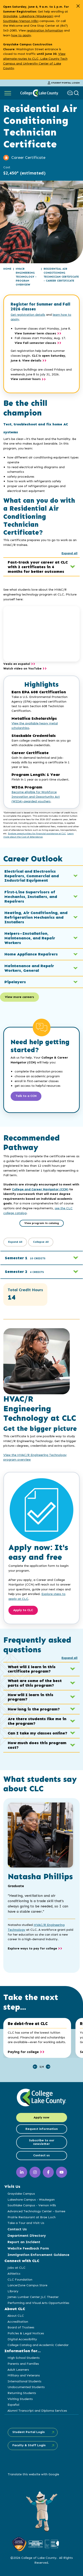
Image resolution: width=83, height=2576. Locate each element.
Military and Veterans (24, 2375)
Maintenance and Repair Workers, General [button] (41, 968)
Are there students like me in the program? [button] (41, 1721)
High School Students (24, 2358)
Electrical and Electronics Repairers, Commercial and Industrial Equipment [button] (41, 876)
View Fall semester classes (35, 343)
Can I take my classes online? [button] (41, 1733)
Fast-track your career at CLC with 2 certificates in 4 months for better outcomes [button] (41, 567)
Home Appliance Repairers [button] (41, 954)
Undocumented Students (26, 2387)
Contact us (41, 2155)
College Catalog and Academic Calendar (38, 2345)
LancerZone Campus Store (27, 2285)
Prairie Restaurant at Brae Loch (32, 2217)
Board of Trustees (21, 2327)
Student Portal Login (64, 82)
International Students (24, 2381)
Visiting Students (20, 2399)
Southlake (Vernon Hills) (21, 21)
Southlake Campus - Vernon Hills (32, 2205)
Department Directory (27, 2235)
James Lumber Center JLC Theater (33, 2297)
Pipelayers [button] (41, 981)
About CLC (16, 2316)
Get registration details (28, 315)
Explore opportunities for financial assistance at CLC (37, 833)
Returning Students (22, 2393)
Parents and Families (23, 2364)
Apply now (41, 2117)
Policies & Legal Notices (26, 2333)
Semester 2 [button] (24, 1271)
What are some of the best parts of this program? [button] (41, 1683)
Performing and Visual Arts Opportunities (38, 2303)
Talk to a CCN (26, 1096)
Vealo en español (16, 664)
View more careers (19, 997)
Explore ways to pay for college (32, 1948)
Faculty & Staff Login (29, 2445)
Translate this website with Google (33, 2474)
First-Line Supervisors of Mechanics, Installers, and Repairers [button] (41, 896)
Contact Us (17, 2229)
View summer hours (26, 379)
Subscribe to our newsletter (41, 2142)
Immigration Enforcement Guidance (38, 2255)
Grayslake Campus (21, 2194)
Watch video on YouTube (22, 668)
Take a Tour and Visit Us (26, 2223)
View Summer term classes (35, 333)
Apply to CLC (23, 1610)
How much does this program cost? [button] (41, 1745)
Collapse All (40, 1241)
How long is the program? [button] (41, 1709)
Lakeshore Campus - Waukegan (31, 2199)
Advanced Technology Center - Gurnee (36, 2211)
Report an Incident (24, 2242)
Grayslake (10, 16)
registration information (45, 30)
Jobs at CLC (16, 2268)
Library (13, 2291)
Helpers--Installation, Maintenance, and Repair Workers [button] (41, 938)
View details (31, 360)
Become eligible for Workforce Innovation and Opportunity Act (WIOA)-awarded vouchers (36, 796)
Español (13, 2405)
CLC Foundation (20, 2279)
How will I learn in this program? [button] (41, 1697)
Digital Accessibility (22, 2339)
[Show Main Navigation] (7, 93)
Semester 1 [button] (25, 1258)
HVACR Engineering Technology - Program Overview (26, 276)
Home (7, 268)
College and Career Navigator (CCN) (40, 1189)
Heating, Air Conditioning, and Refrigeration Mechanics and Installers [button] (41, 917)
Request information (41, 2129)
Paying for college (23, 2052)
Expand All (15, 1241)
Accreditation (18, 2322)
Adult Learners (18, 2370)
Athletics (14, 2274)
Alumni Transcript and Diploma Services (37, 2411)
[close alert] (78, 6)
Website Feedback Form (28, 2248)
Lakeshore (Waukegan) (36, 16)
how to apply (21, 35)
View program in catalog (41, 1223)
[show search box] (77, 93)
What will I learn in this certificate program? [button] (41, 1669)
